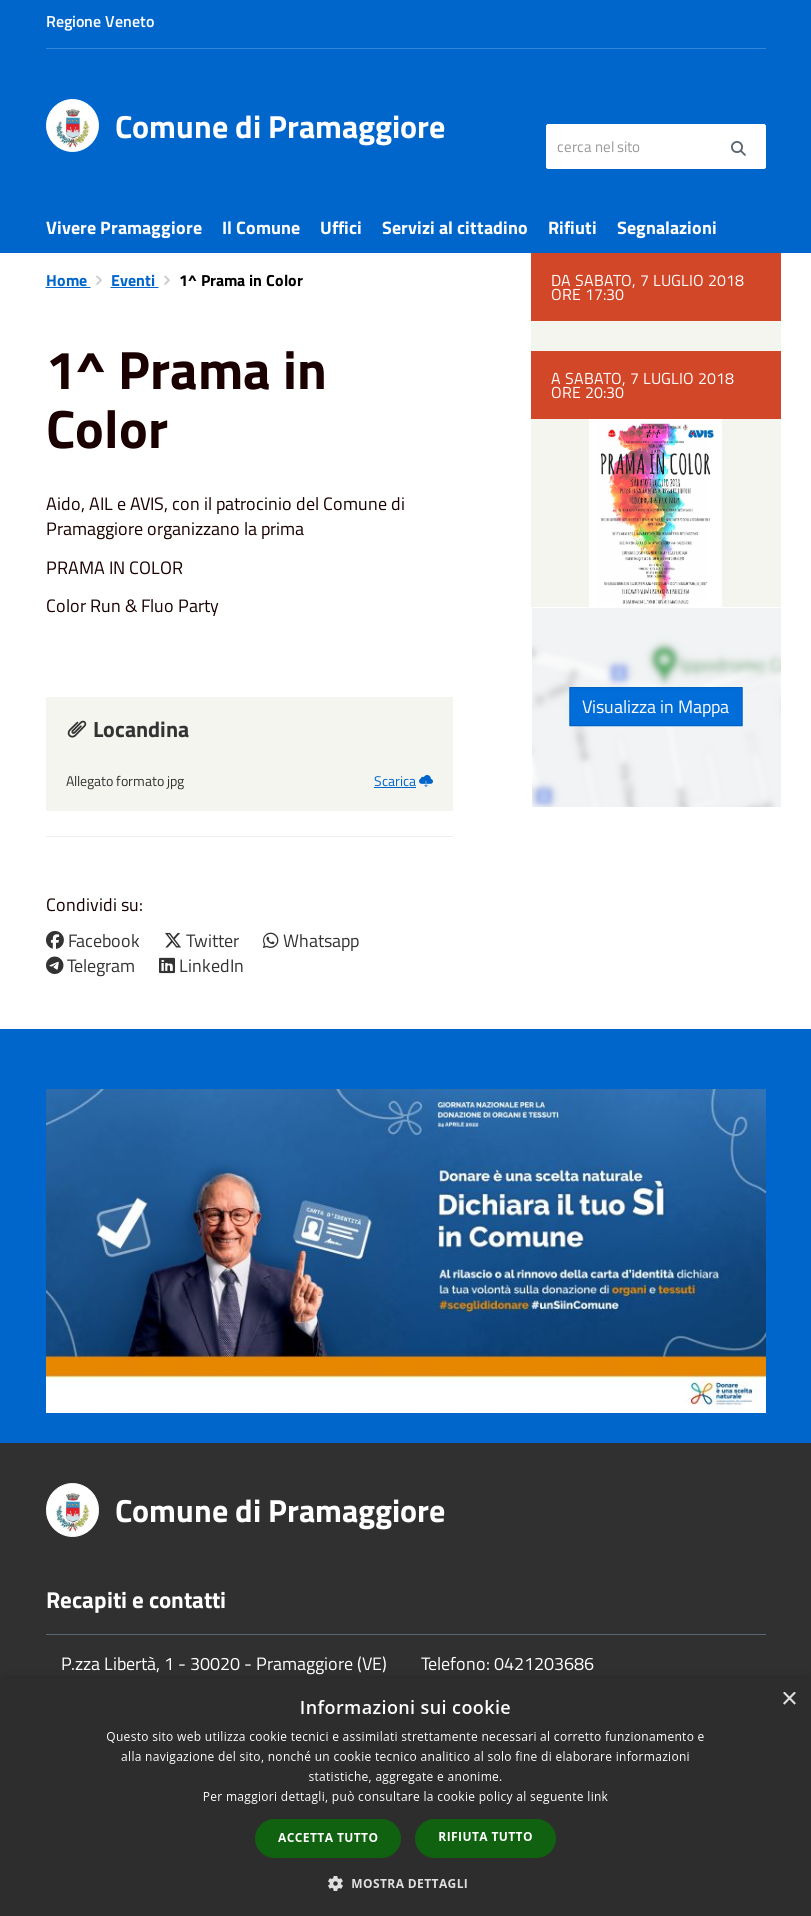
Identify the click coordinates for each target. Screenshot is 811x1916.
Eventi (135, 280)
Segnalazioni (667, 227)
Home (68, 280)
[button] (406, 1882)
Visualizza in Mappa (655, 706)
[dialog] (405, 1797)
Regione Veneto (100, 21)
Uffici (341, 227)
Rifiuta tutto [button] (485, 1836)
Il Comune (261, 227)
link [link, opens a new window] (597, 1796)
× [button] (788, 1699)
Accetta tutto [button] (328, 1837)
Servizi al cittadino (455, 227)
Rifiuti (572, 227)
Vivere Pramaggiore (124, 227)
